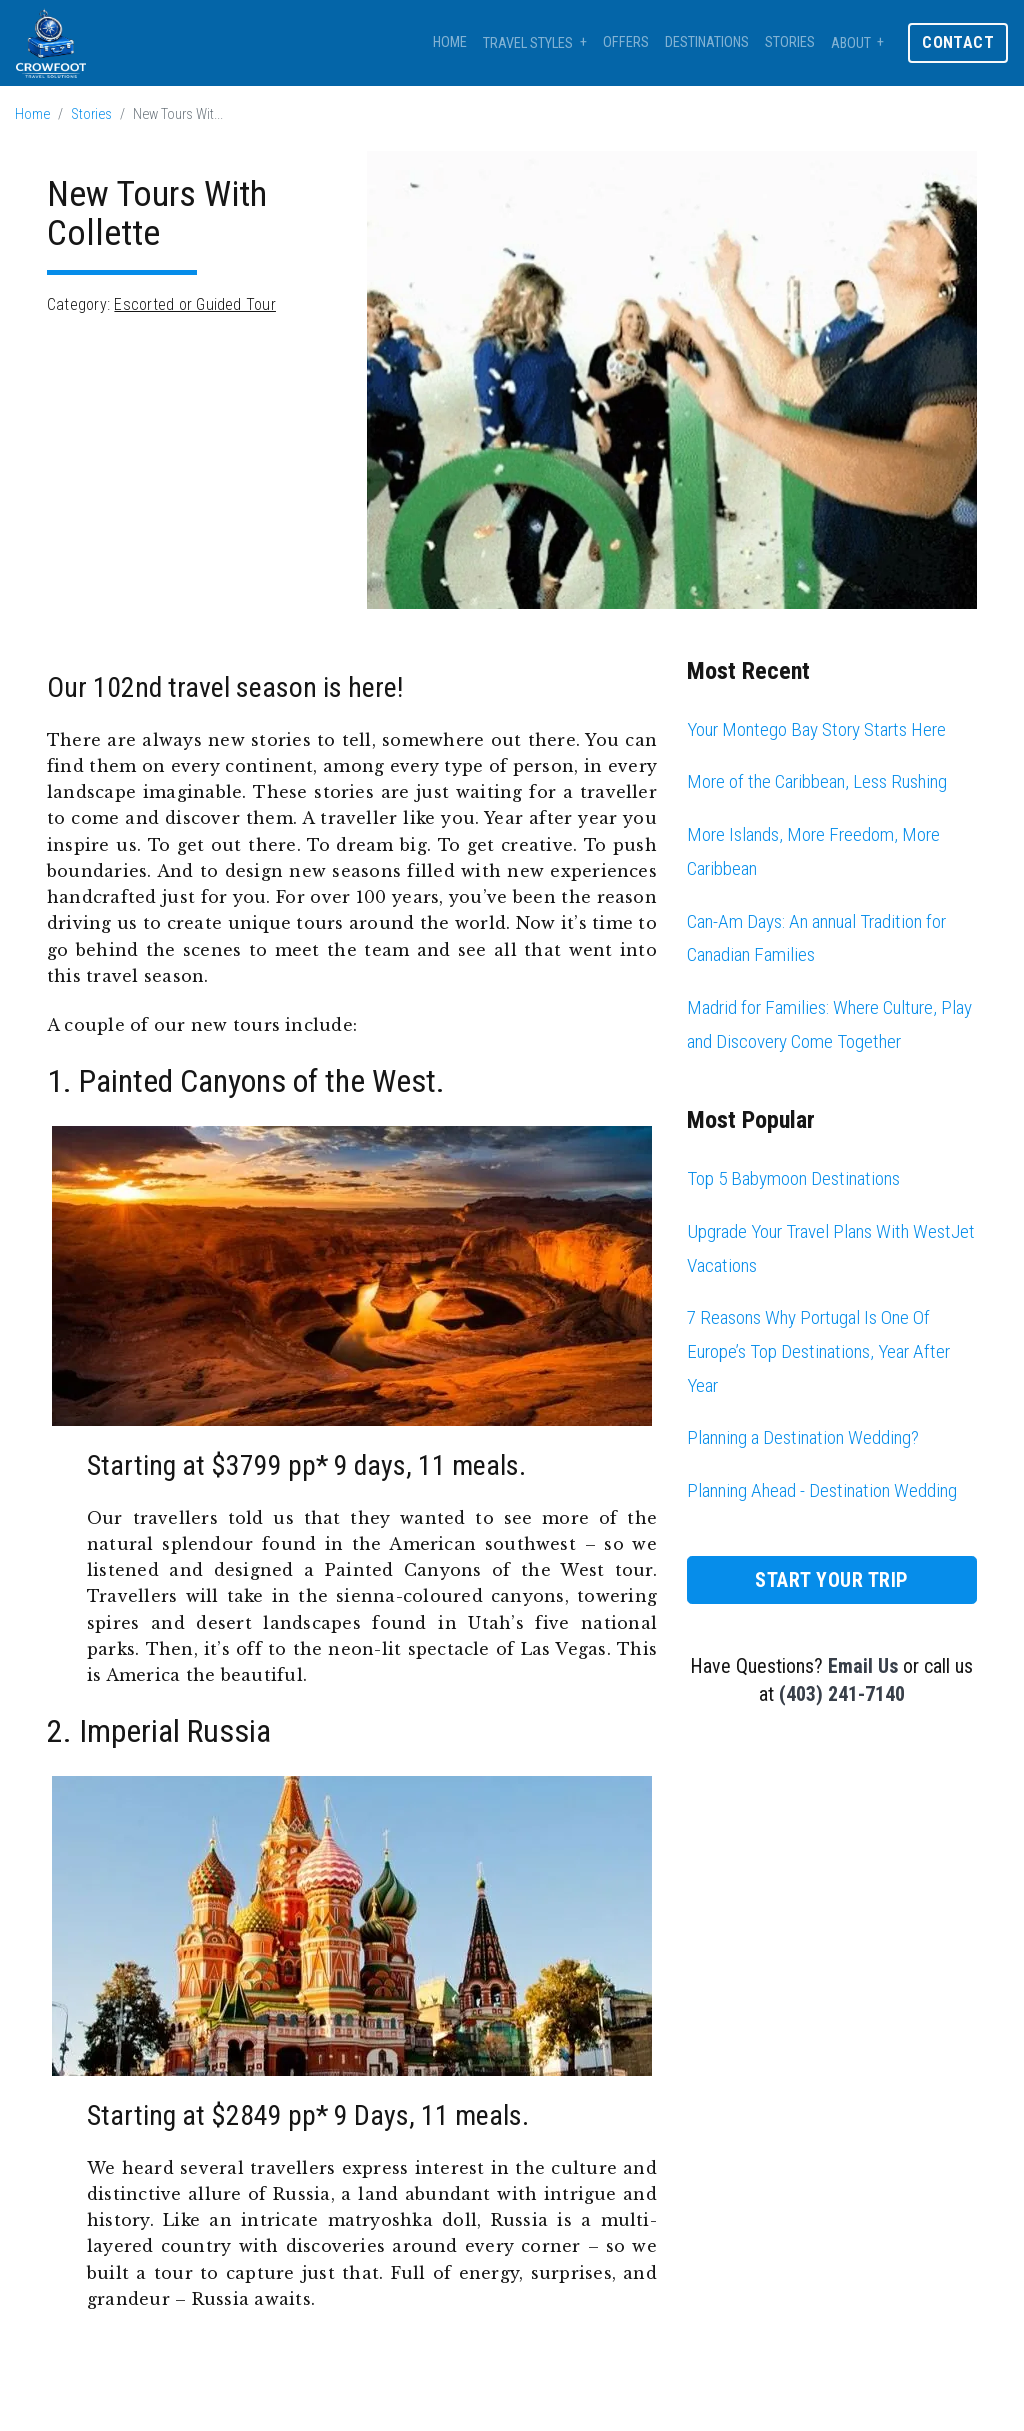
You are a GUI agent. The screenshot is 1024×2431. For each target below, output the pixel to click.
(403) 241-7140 (842, 1694)
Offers (626, 42)
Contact (958, 42)
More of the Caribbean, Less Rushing (817, 781)
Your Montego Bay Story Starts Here (816, 729)
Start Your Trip (832, 1580)
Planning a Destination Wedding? (803, 1437)
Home (450, 42)
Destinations (707, 42)
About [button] (851, 43)
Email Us (863, 1666)
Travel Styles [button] (528, 43)
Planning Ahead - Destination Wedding (822, 1490)
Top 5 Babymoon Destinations (793, 1178)
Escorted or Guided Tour (195, 304)
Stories (790, 42)
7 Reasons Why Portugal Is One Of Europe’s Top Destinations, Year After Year (818, 1351)
